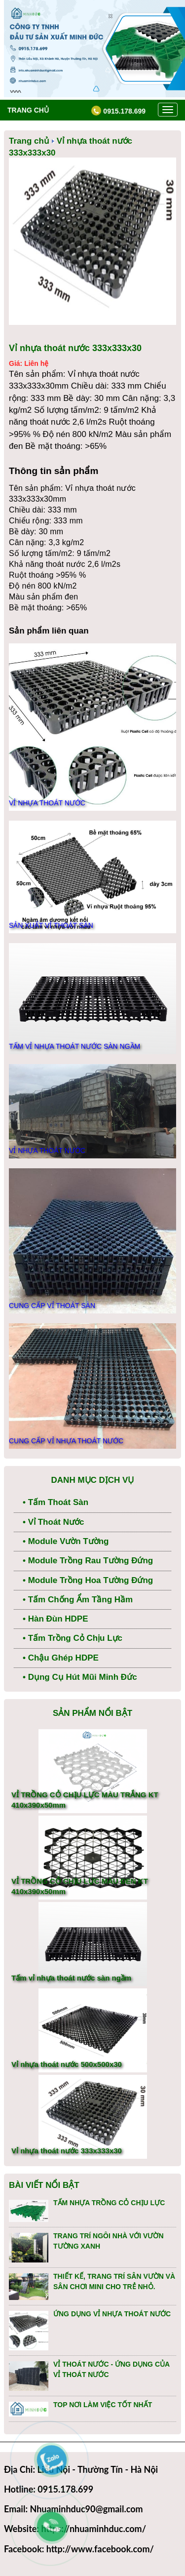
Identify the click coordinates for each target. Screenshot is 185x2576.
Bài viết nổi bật (44, 2185)
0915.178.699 (118, 111)
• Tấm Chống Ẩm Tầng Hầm (78, 1599)
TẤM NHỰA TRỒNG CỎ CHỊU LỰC (109, 2203)
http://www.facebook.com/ (100, 2548)
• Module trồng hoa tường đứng (88, 1580)
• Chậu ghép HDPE (61, 1658)
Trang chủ (28, 110)
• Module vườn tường (66, 1541)
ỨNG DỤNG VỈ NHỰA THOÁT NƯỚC (112, 2314)
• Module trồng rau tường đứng (88, 1560)
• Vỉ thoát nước (53, 1522)
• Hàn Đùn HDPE (55, 1619)
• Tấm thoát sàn (55, 1502)
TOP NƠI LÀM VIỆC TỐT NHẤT (102, 2405)
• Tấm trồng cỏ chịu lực (72, 1638)
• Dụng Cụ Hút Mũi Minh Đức (80, 1677)
